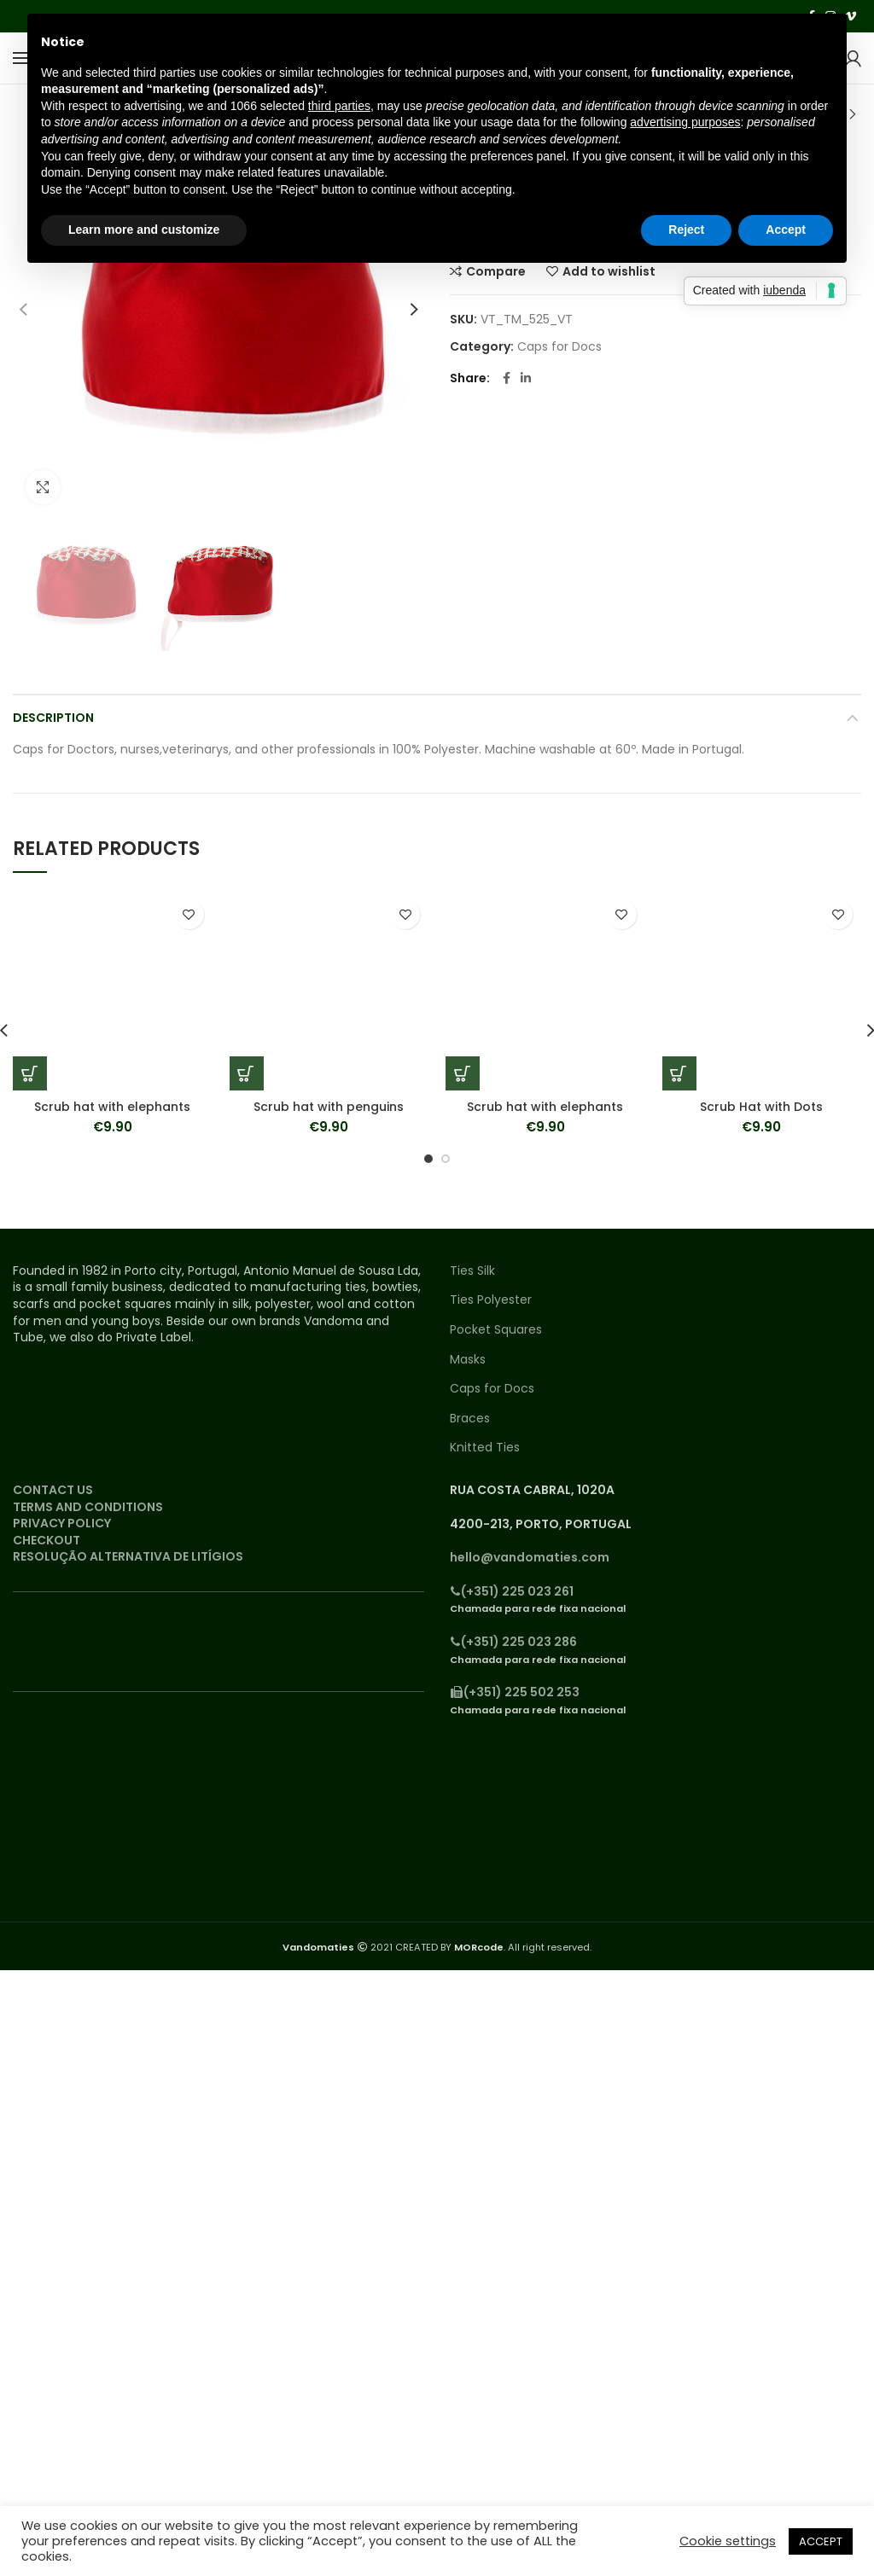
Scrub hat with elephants (112, 1106)
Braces (470, 1418)
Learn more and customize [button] (143, 229)
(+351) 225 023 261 (512, 1591)
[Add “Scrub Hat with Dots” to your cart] (679, 1073)
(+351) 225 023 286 (513, 1641)
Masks (468, 1360)
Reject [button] (686, 229)
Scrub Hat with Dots (761, 1106)
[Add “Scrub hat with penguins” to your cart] (247, 1073)
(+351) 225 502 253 (515, 1692)
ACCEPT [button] (820, 2541)
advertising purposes (685, 122)
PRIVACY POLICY (62, 1523)
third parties (339, 106)
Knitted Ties (485, 1447)
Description (53, 717)
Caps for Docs (559, 347)
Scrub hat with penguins (328, 1106)
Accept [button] (786, 229)
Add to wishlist (189, 914)
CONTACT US (53, 1489)
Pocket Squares (496, 1330)
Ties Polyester (491, 1300)
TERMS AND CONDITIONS (88, 1506)
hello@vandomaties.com (529, 1557)
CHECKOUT (46, 1540)
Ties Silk (472, 1271)
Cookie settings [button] (727, 2541)
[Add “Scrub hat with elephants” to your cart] (30, 1073)
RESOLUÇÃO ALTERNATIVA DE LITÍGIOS (128, 1556)
